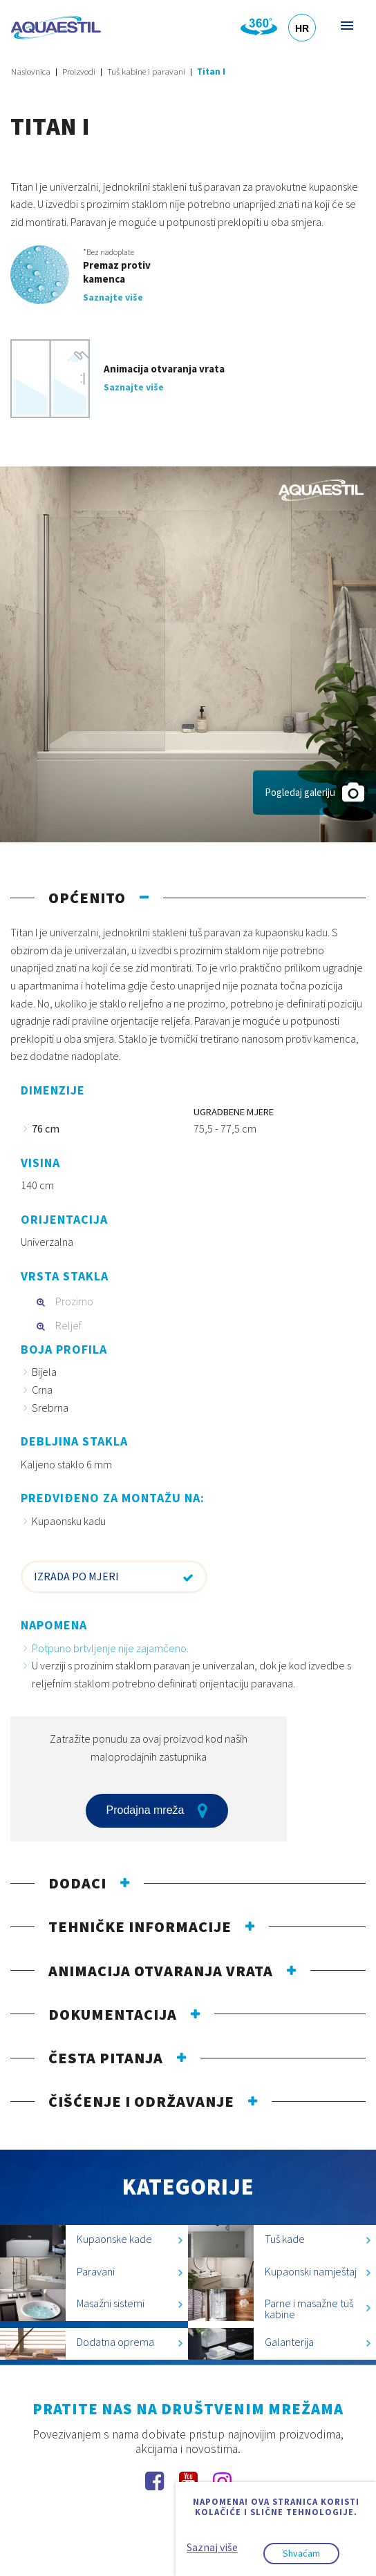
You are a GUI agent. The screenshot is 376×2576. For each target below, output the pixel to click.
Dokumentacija (112, 2014)
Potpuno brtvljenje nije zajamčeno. (110, 1648)
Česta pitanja (105, 2057)
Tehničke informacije (140, 1926)
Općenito (87, 897)
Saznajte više (113, 297)
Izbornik (346, 25)
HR (302, 28)
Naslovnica (30, 71)
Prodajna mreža (157, 1810)
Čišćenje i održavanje (141, 2101)
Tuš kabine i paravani (146, 71)
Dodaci (77, 1883)
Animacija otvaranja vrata (160, 1970)
